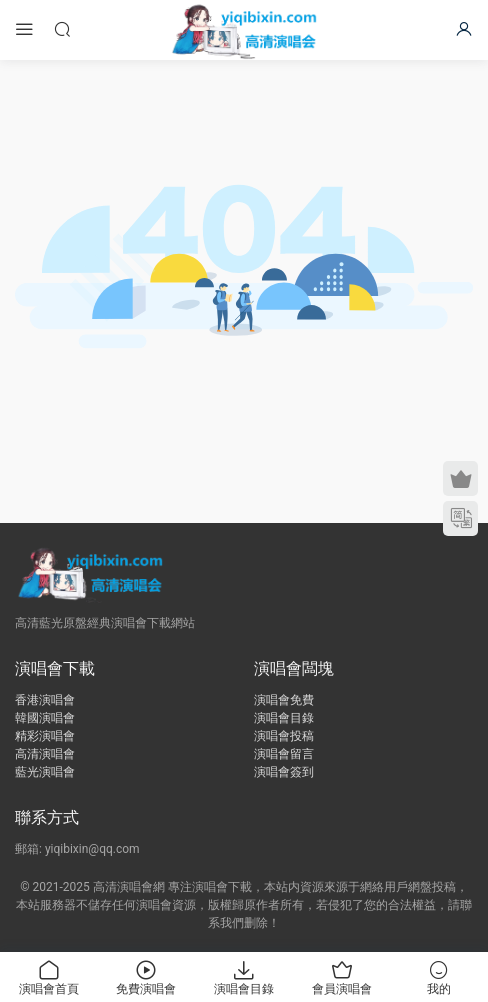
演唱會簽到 (284, 772)
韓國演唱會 (45, 718)
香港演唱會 (45, 700)
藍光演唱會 (45, 772)
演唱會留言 (284, 754)
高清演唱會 (45, 754)
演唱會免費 (284, 700)
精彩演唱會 (45, 736)
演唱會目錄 (284, 718)
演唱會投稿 (284, 736)
